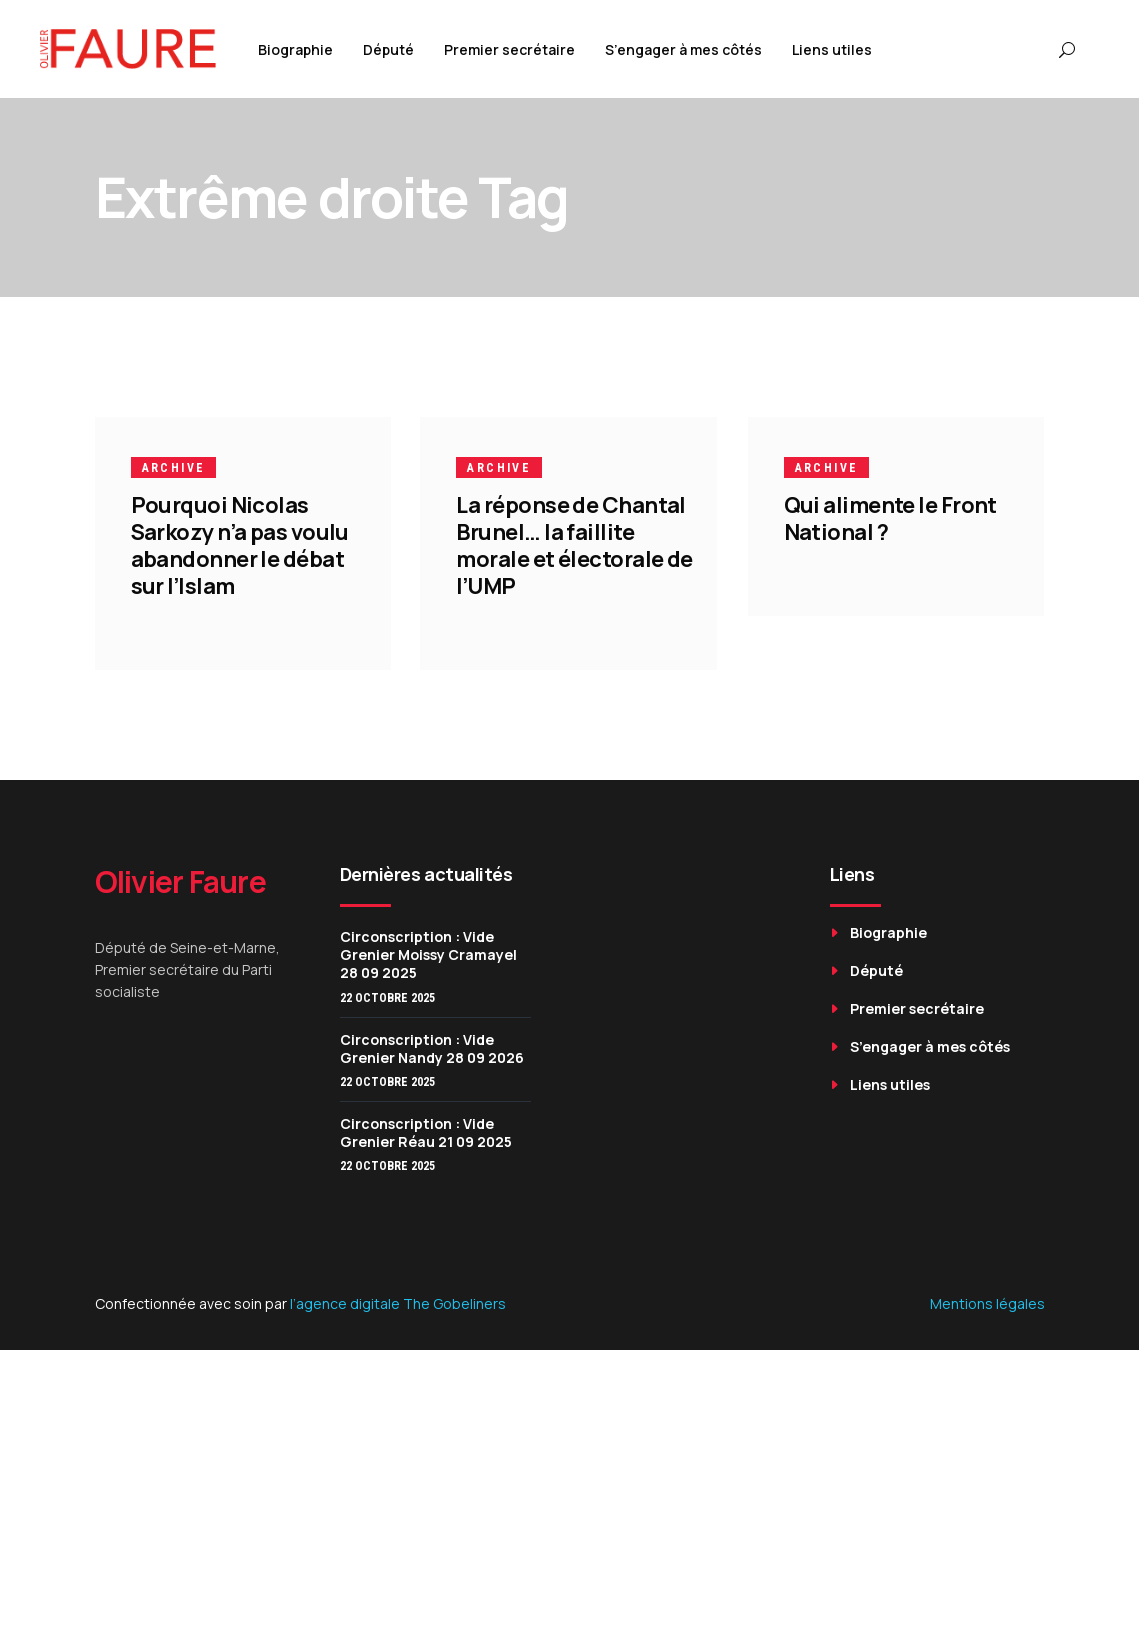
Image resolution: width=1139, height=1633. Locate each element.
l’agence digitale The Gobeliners (398, 1303)
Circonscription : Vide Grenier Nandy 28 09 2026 (432, 1048)
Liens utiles (890, 1084)
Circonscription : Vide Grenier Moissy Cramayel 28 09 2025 (428, 954)
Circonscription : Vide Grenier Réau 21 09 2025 (426, 1132)
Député (876, 970)
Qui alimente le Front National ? (890, 518)
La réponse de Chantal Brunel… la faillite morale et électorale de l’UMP (576, 545)
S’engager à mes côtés (930, 1046)
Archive (174, 468)
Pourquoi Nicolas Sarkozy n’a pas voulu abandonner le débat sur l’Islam (240, 545)
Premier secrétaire (917, 1008)
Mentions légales (987, 1303)
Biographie (888, 932)
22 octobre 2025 (387, 998)
